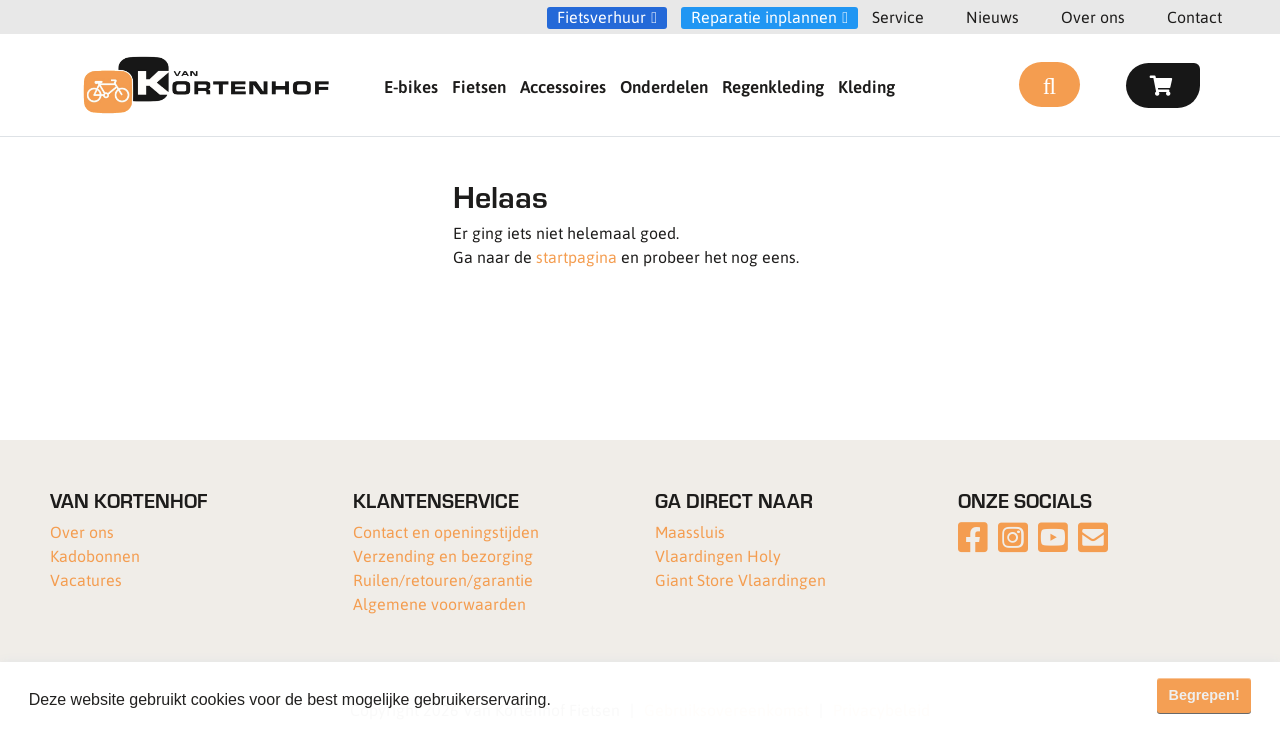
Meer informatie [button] (613, 699)
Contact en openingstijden (446, 531)
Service (898, 16)
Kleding (866, 86)
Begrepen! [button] (1204, 695)
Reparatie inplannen (764, 17)
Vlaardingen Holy (718, 555)
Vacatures (86, 579)
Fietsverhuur (601, 17)
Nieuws (992, 16)
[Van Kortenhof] (206, 85)
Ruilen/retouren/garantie (443, 579)
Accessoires (563, 86)
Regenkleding (773, 86)
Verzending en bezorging (443, 555)
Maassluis (690, 531)
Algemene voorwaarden (439, 603)
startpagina (576, 256)
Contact (1194, 16)
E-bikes (411, 86)
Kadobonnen (95, 555)
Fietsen (479, 86)
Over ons (1093, 16)
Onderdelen (664, 86)
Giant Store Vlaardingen (740, 579)
